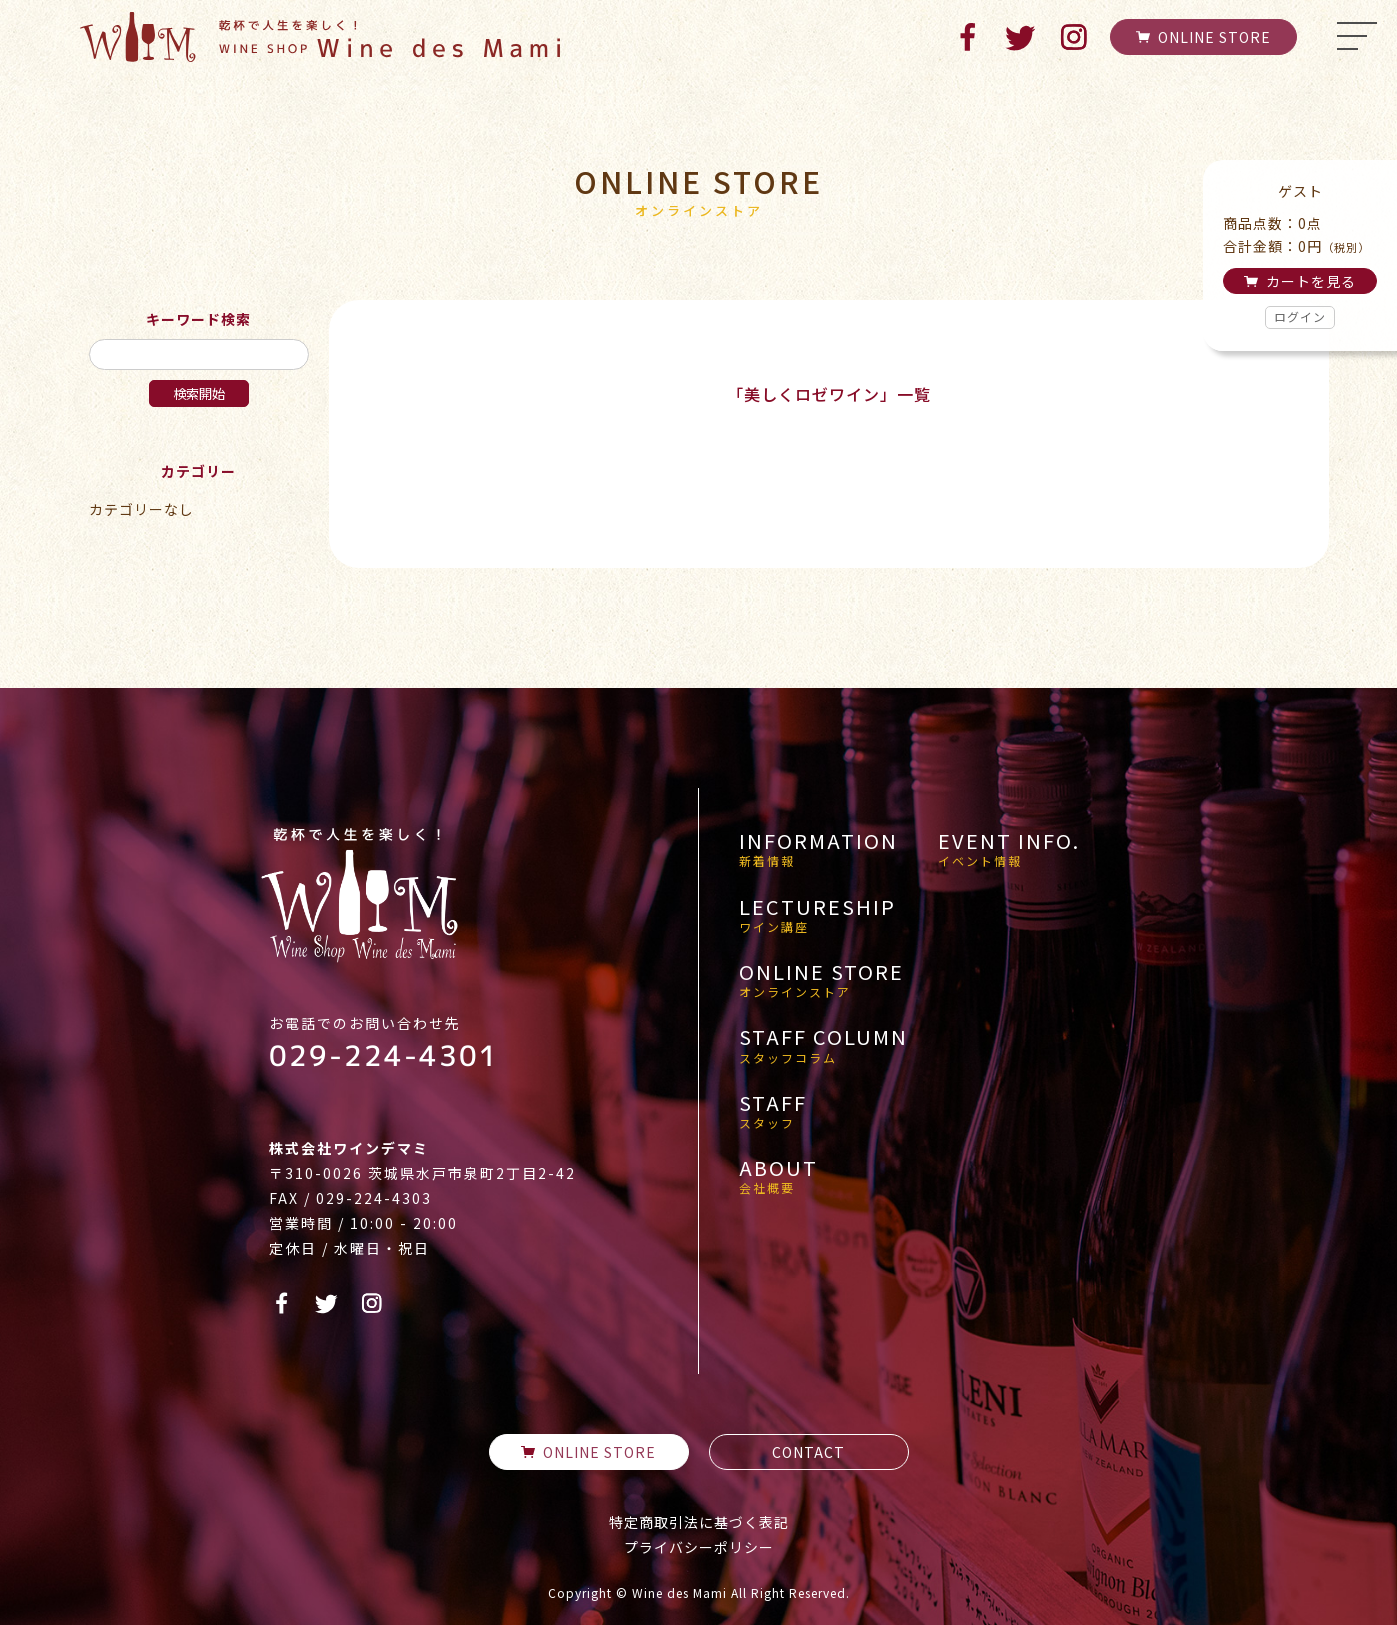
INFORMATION (818, 849)
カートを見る (1300, 281)
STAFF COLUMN (823, 1045)
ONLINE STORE (1203, 37)
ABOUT (778, 1176)
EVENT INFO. (1009, 849)
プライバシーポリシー (699, 1547)
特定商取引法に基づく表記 (699, 1522)
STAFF (773, 1111)
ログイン (1300, 316)
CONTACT (808, 1452)
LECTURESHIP (817, 915)
